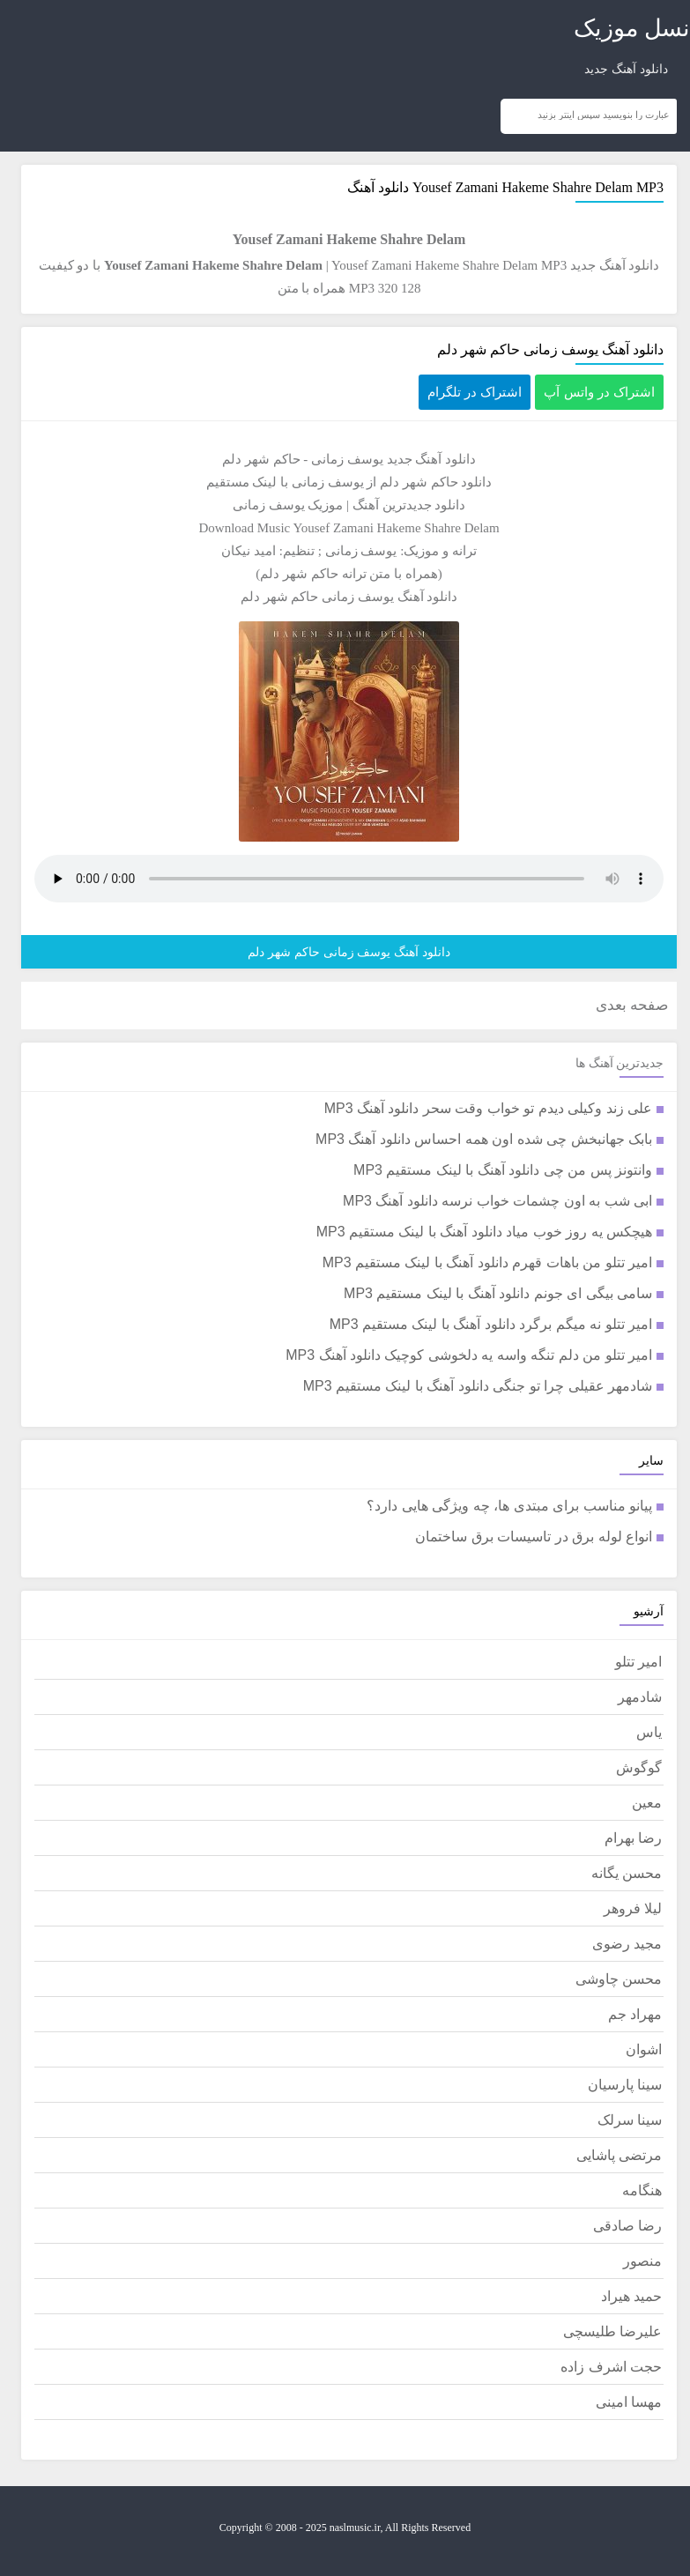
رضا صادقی (627, 2225)
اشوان (644, 2049)
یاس (649, 1732)
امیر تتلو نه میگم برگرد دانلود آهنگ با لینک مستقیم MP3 (491, 1324)
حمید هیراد (631, 2296)
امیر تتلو (638, 1661)
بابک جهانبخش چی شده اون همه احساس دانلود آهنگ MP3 (483, 1139)
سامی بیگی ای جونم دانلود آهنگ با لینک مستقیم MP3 (498, 1293)
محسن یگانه (626, 1873)
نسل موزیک (632, 28)
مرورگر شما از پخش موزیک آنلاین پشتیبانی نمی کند (349, 878)
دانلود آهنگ (445, 459)
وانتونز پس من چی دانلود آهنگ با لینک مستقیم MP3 (502, 1169)
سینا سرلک (629, 2119)
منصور (642, 2260)
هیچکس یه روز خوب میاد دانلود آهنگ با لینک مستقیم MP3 (484, 1231)
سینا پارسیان (625, 2084)
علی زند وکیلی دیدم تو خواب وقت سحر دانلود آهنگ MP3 (488, 1108)
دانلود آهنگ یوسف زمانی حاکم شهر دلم (550, 349)
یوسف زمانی (347, 459)
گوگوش (639, 1767)
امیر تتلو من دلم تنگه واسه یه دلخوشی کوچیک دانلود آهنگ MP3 (469, 1354)
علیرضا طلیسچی (612, 2331)
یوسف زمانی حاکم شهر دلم (317, 597)
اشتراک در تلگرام (474, 391)
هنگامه (642, 2190)
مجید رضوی (627, 1943)
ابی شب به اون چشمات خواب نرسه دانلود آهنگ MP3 (497, 1200)
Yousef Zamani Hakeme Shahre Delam (522, 187)
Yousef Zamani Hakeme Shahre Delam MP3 (449, 265)
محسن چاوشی (618, 1978)
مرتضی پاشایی (619, 2155)
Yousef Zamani (333, 528)
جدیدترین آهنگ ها (619, 1063)
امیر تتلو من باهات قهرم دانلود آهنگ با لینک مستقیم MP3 (487, 1262)
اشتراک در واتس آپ (599, 391)
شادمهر (640, 1696)
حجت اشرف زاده (611, 2366)
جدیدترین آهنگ (392, 505)
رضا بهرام (633, 1837)
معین (647, 1802)
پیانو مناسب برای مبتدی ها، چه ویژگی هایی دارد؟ (509, 1505)
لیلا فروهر (633, 1908)
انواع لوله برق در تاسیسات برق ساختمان (533, 1536)
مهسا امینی (629, 2401)
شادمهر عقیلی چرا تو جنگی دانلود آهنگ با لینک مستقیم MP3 (477, 1385)
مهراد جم (635, 2014)
